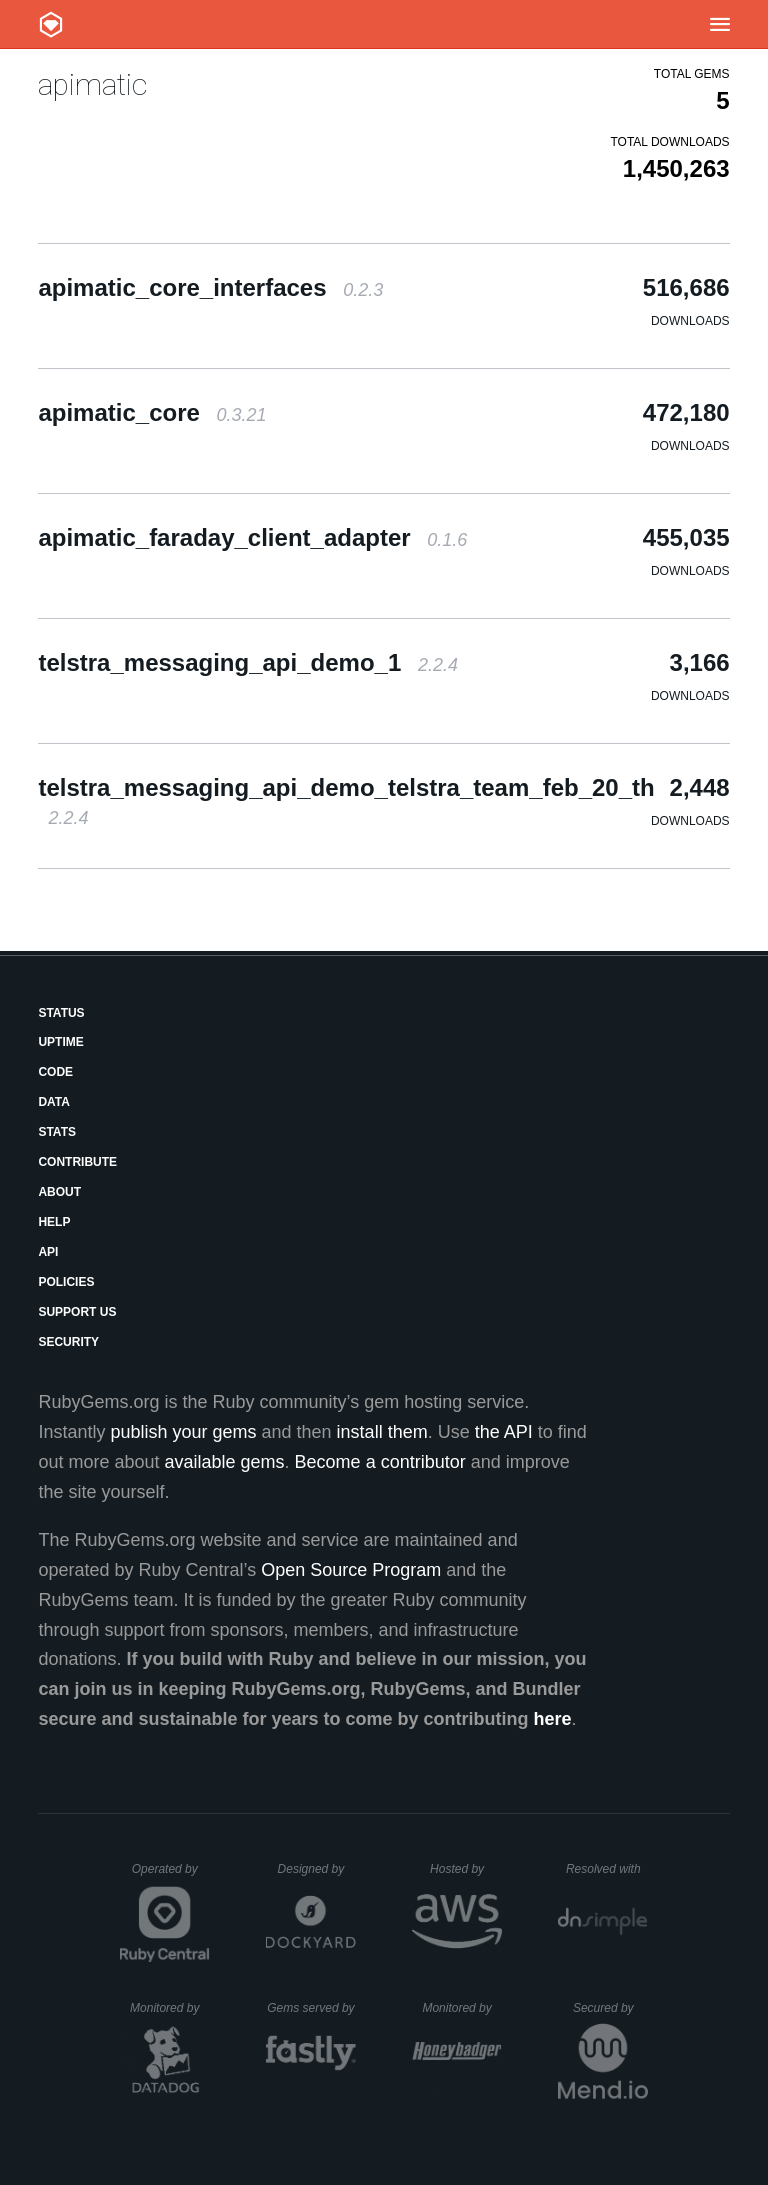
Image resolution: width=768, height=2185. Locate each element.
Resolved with (607, 1869)
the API (504, 1432)
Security (68, 1342)
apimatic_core (152, 412)
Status (61, 1013)
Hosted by (466, 1869)
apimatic (92, 84)
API (48, 1252)
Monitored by (170, 2008)
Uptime (60, 1042)
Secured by (610, 2008)
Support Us (77, 1312)
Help (54, 1222)
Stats (57, 1132)
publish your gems (183, 1432)
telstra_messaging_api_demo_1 (248, 662)
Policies (66, 1282)
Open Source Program (351, 1570)
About (59, 1192)
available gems (225, 1462)
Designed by (317, 1869)
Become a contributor (380, 1462)
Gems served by (311, 2008)
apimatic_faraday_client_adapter (252, 537)
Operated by (171, 1876)
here (553, 1719)
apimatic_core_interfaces (210, 287)
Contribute (77, 1162)
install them (382, 1432)
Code (55, 1072)
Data (54, 1102)
